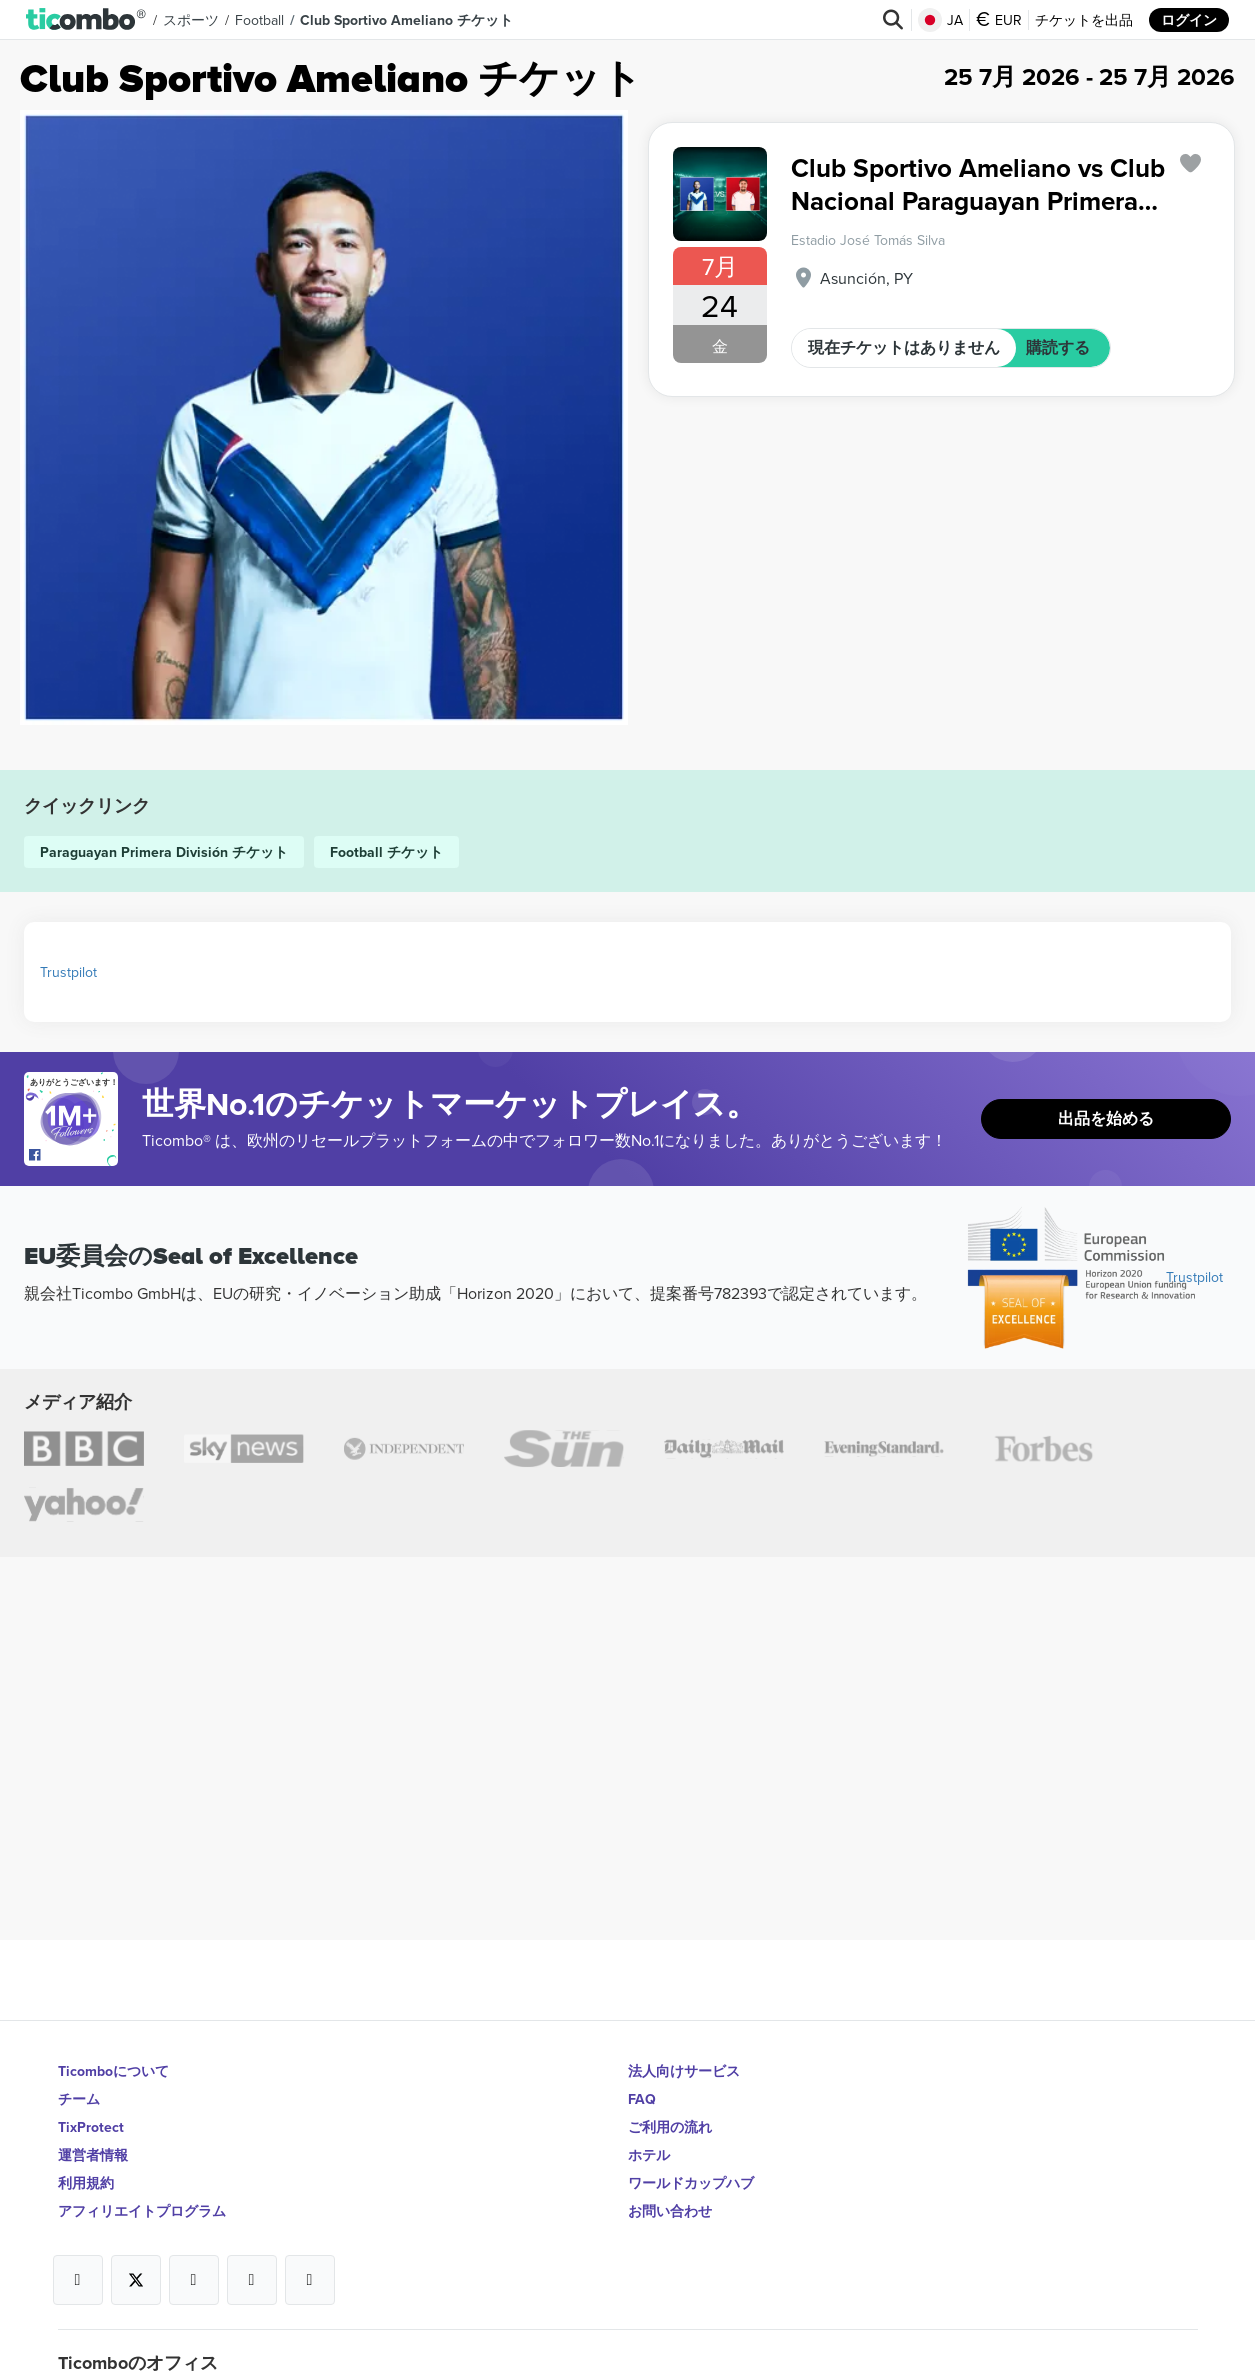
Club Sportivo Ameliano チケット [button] (406, 20)
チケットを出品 (1084, 20)
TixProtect (91, 2127)
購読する (1058, 347)
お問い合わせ (670, 2211)
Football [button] (259, 20)
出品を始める (1106, 1118)
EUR (999, 20)
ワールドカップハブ (691, 2183)
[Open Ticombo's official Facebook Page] (73, 1156)
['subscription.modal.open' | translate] (1191, 163)
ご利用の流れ (670, 2127)
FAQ (642, 2099)
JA (940, 20)
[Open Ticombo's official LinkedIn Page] (310, 2280)
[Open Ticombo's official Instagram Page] (194, 2280)
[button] (86, 20)
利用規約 (86, 2183)
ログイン (1189, 20)
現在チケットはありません (904, 347)
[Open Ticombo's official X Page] (136, 2280)
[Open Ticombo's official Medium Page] (252, 2280)
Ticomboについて (113, 2071)
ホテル (649, 2155)
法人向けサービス (684, 2071)
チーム (79, 2099)
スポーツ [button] (191, 20)
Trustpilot (68, 972)
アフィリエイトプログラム (142, 2211)
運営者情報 (93, 2155)
